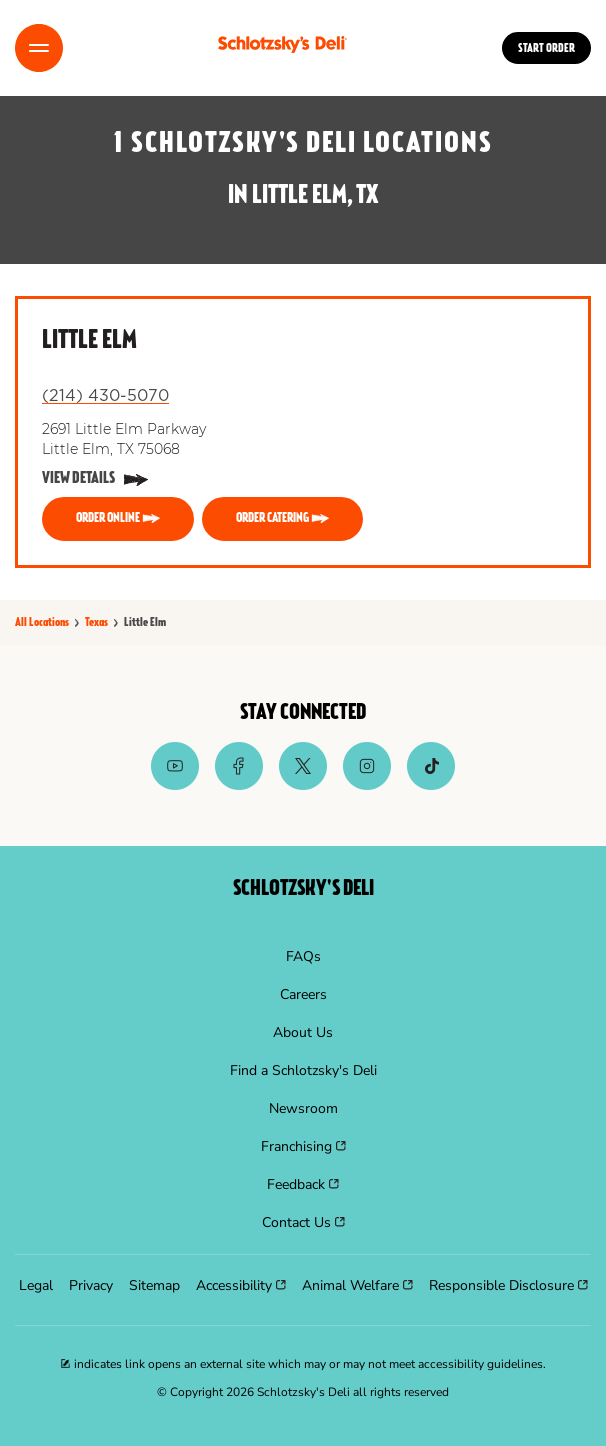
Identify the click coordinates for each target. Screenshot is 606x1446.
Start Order (546, 49)
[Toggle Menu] (39, 48)
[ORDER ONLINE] (118, 519)
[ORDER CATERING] (282, 519)
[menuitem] (303, 957)
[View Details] (95, 480)
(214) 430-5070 (105, 396)
